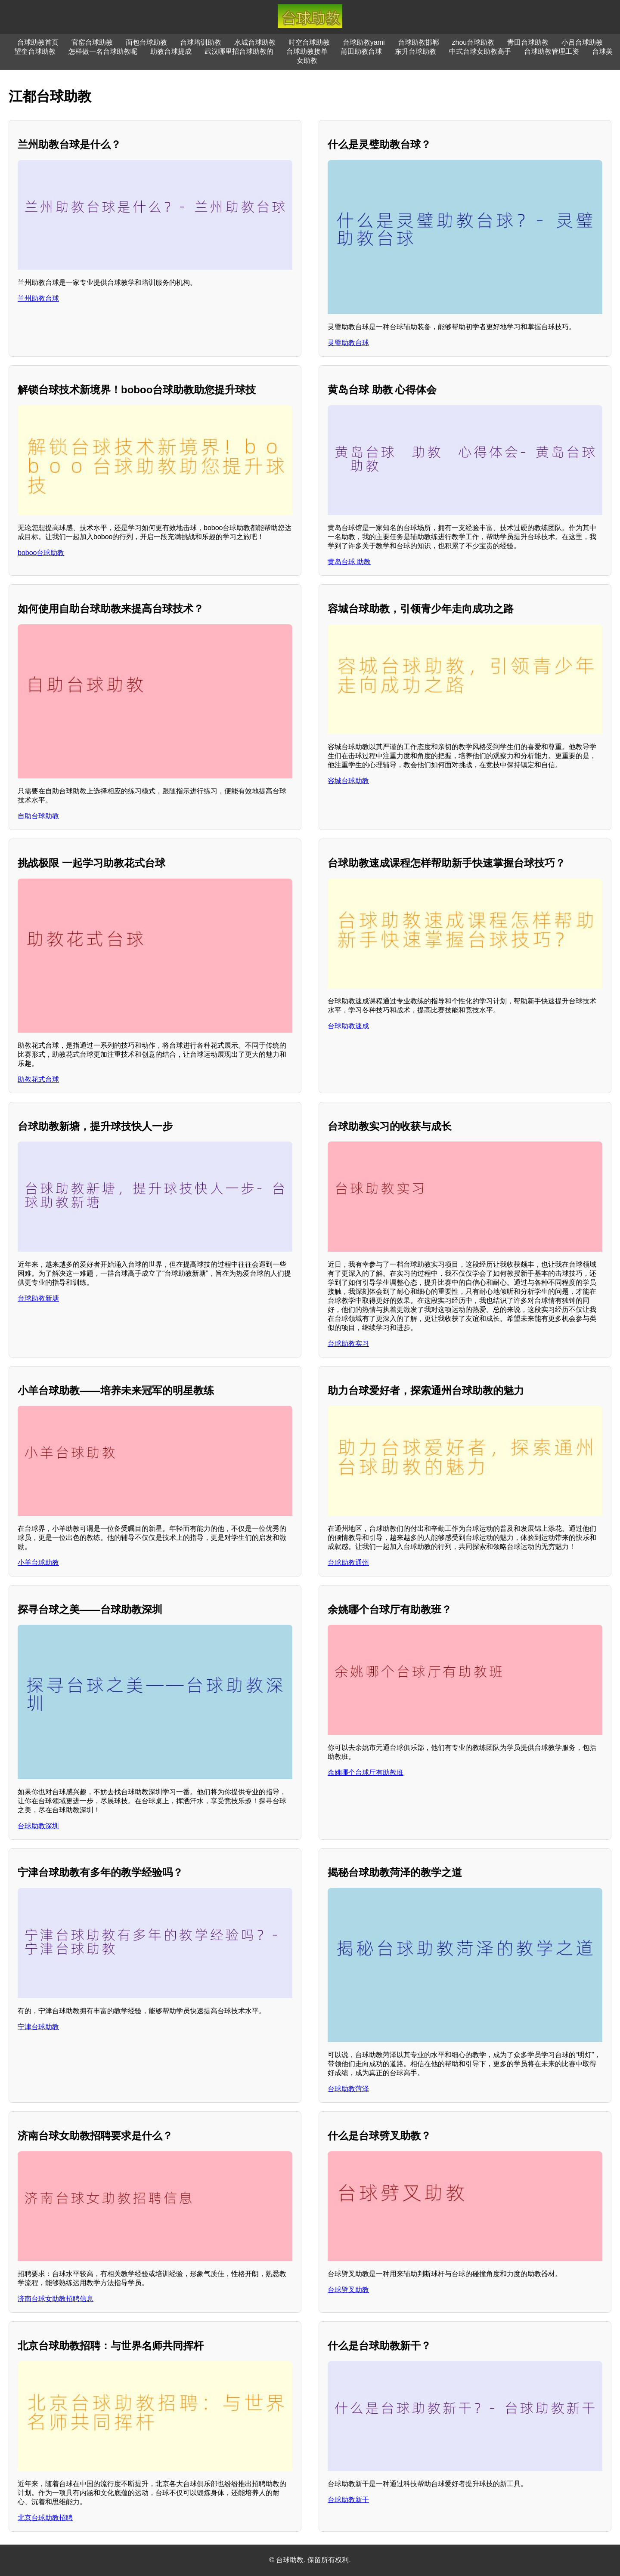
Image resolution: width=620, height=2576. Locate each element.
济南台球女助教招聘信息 (55, 2298)
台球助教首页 (38, 42)
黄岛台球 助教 (349, 561)
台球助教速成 (348, 1026)
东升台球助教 (415, 51)
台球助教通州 (348, 1562)
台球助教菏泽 (348, 2088)
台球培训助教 (200, 42)
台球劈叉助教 (348, 2289)
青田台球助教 (528, 42)
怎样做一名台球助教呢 (102, 51)
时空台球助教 (309, 42)
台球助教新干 (348, 2499)
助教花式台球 (38, 1079)
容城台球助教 (348, 780)
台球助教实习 (348, 1343)
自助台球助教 (38, 816)
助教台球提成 (171, 51)
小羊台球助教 (38, 1562)
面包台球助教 (146, 42)
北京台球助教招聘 (45, 2517)
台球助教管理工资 (551, 51)
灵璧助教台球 (348, 342)
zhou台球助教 (473, 42)
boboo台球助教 (41, 552)
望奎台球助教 (35, 51)
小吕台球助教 (582, 42)
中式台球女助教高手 (480, 51)
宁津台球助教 (38, 2026)
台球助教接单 (307, 51)
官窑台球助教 (92, 42)
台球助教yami (364, 42)
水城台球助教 (255, 42)
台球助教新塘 (38, 1298)
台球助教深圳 (38, 1825)
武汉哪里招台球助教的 (239, 51)
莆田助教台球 (361, 51)
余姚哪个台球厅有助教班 (365, 1772)
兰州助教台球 (38, 298)
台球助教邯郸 (418, 42)
